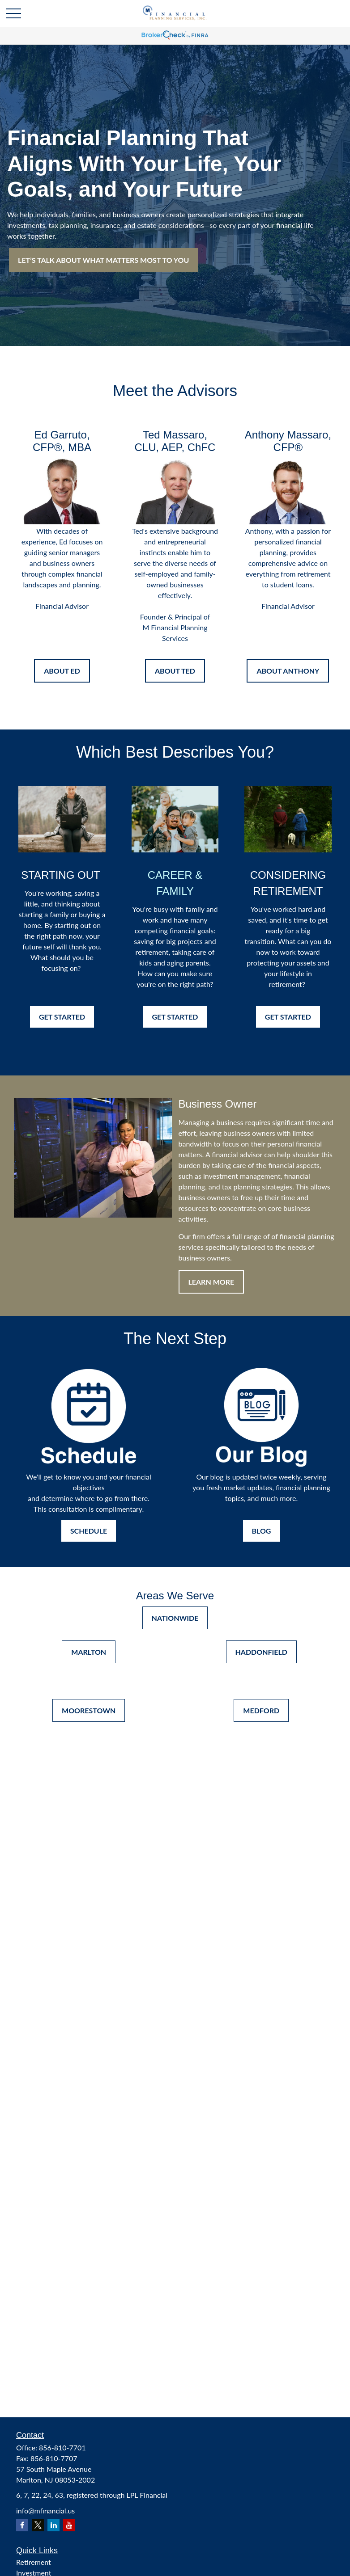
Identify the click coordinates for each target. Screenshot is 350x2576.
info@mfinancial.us (45, 2510)
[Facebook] (22, 2525)
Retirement (33, 2562)
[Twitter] (38, 2525)
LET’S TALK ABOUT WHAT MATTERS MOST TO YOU (103, 260)
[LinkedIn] (53, 2525)
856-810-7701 (62, 2447)
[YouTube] (69, 2525)
